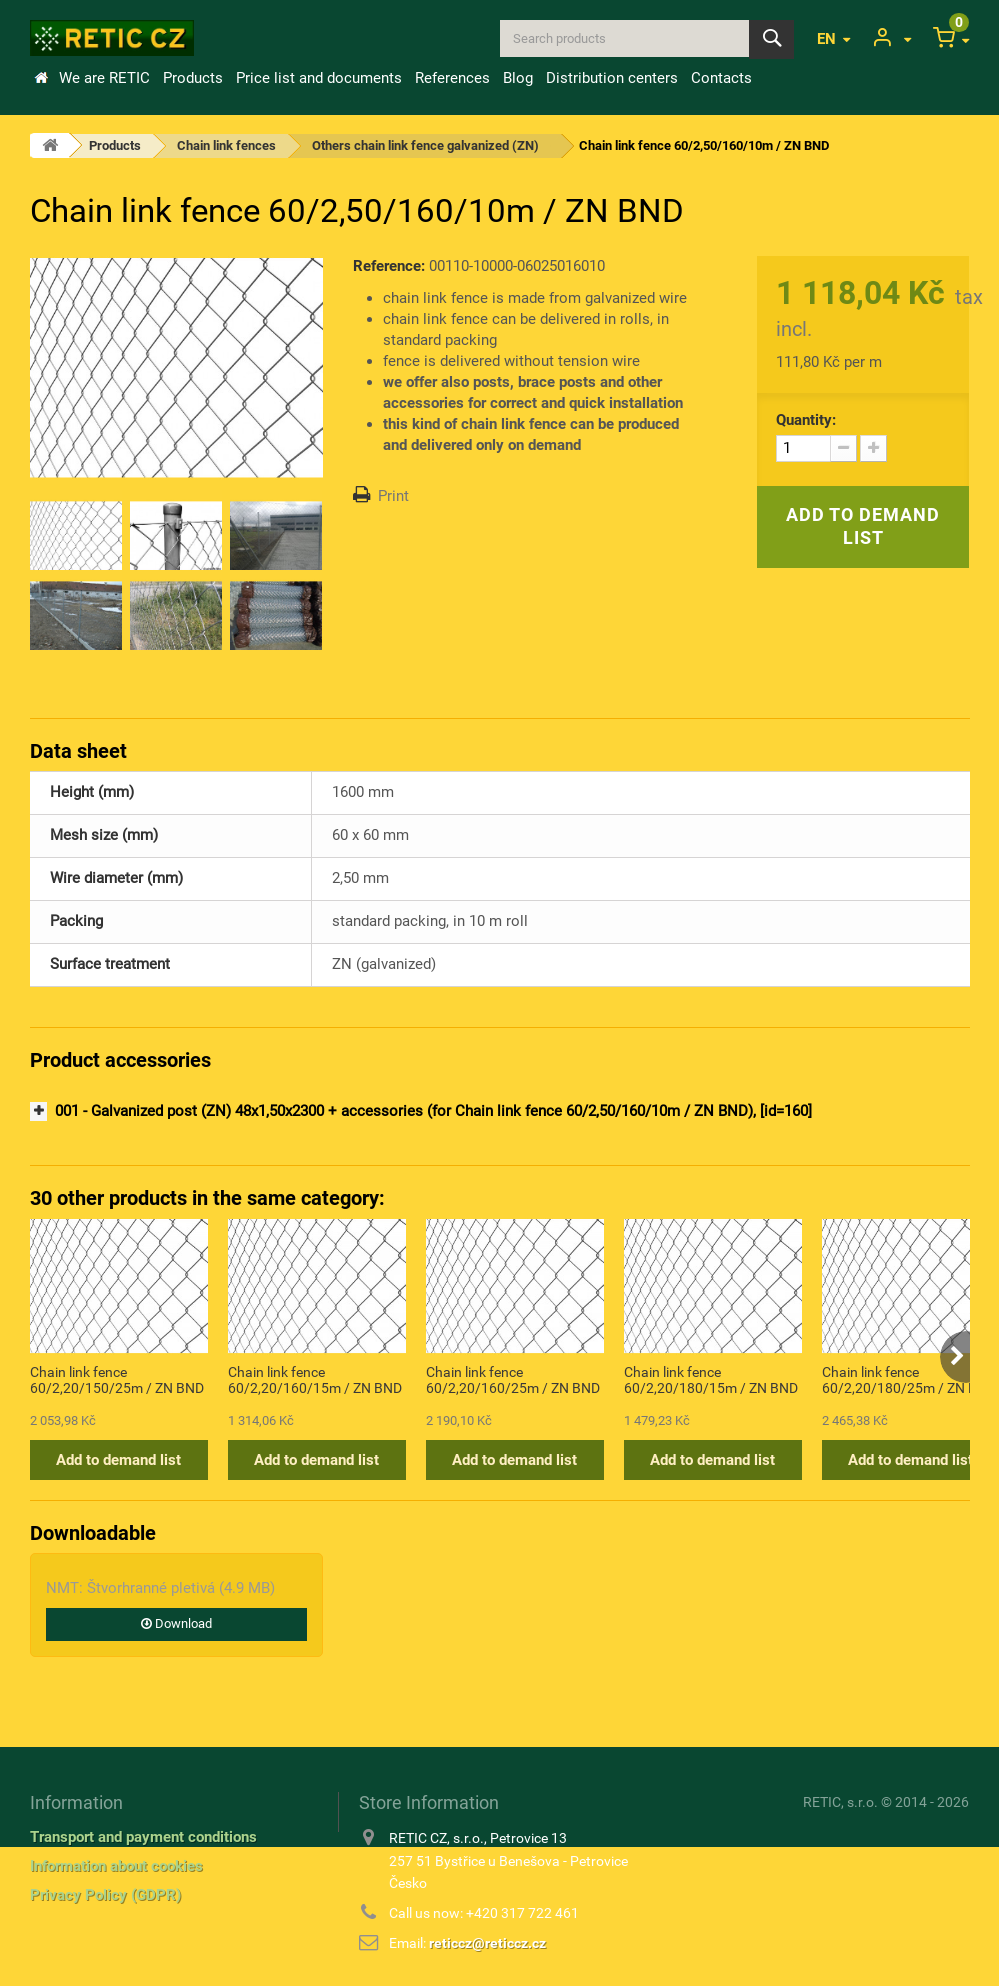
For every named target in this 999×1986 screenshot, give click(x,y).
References (452, 78)
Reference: (389, 266)
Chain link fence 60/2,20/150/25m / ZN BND (117, 1380)
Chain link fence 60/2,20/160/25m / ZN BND (513, 1380)
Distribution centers (612, 78)
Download (176, 1623)
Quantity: (806, 420)
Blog (518, 78)
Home (41, 78)
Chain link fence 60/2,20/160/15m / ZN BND (315, 1380)
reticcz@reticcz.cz (487, 1943)
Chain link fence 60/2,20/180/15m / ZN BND (711, 1380)
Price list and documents (319, 78)
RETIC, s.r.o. (840, 1802)
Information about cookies (116, 1866)
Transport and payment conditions (143, 1837)
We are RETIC (104, 78)
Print (393, 496)
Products (193, 78)
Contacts (721, 78)
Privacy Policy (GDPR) (105, 1895)
